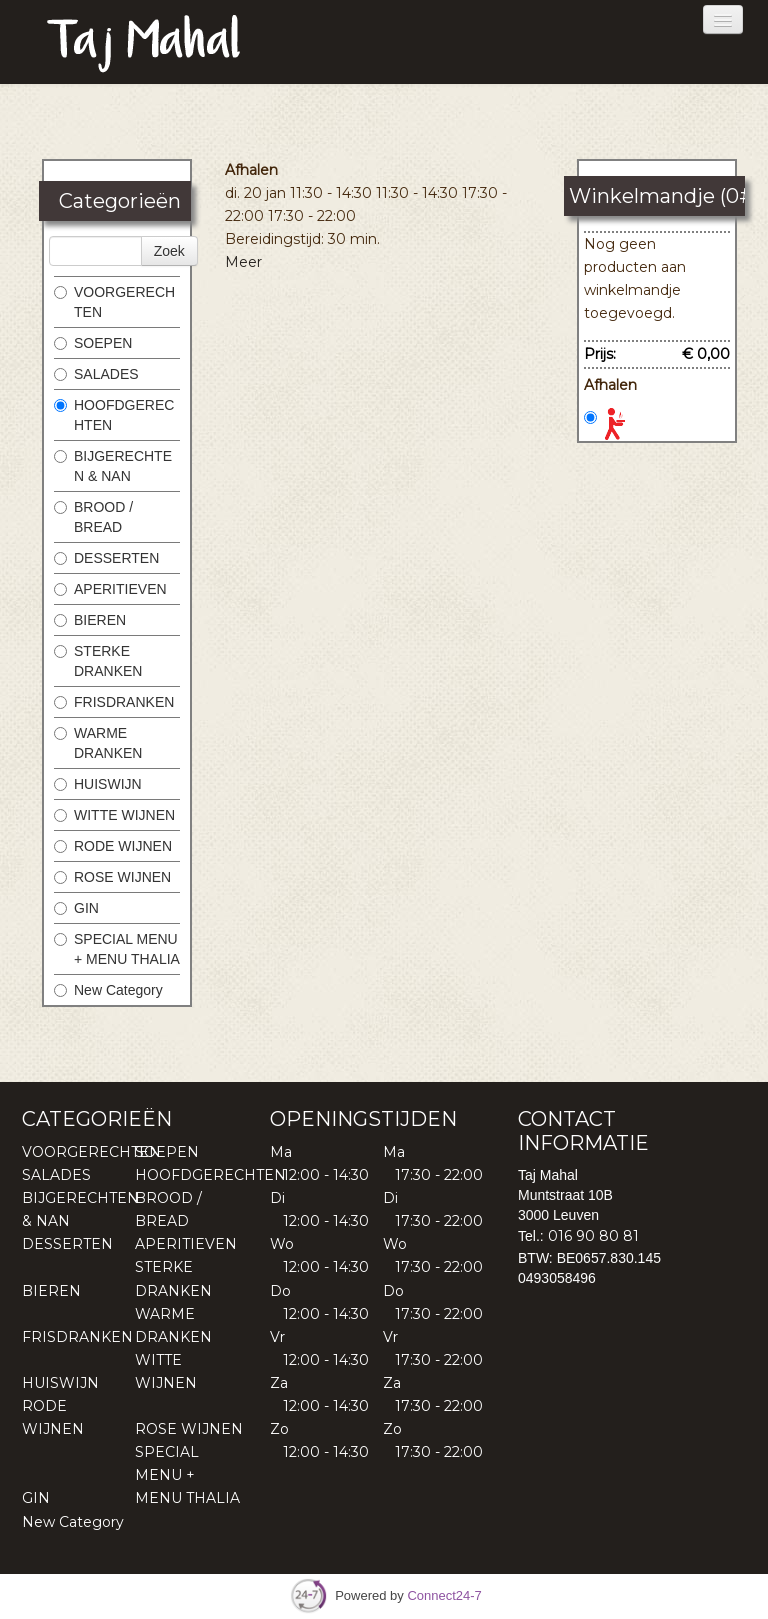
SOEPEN (93, 343)
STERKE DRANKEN (98, 661)
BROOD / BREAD (93, 517)
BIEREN (90, 620)
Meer (243, 262)
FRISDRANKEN (114, 702)
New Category (108, 990)
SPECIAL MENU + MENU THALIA (117, 949)
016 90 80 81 (593, 1236)
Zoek (169, 251)
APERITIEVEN (110, 589)
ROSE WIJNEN (112, 877)
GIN (76, 908)
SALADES (96, 374)
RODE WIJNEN (113, 846)
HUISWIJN (98, 784)
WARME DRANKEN (98, 743)
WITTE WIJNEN (114, 815)
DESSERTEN (106, 558)
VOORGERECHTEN (114, 302)
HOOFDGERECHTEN (114, 415)
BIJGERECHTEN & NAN (113, 466)
